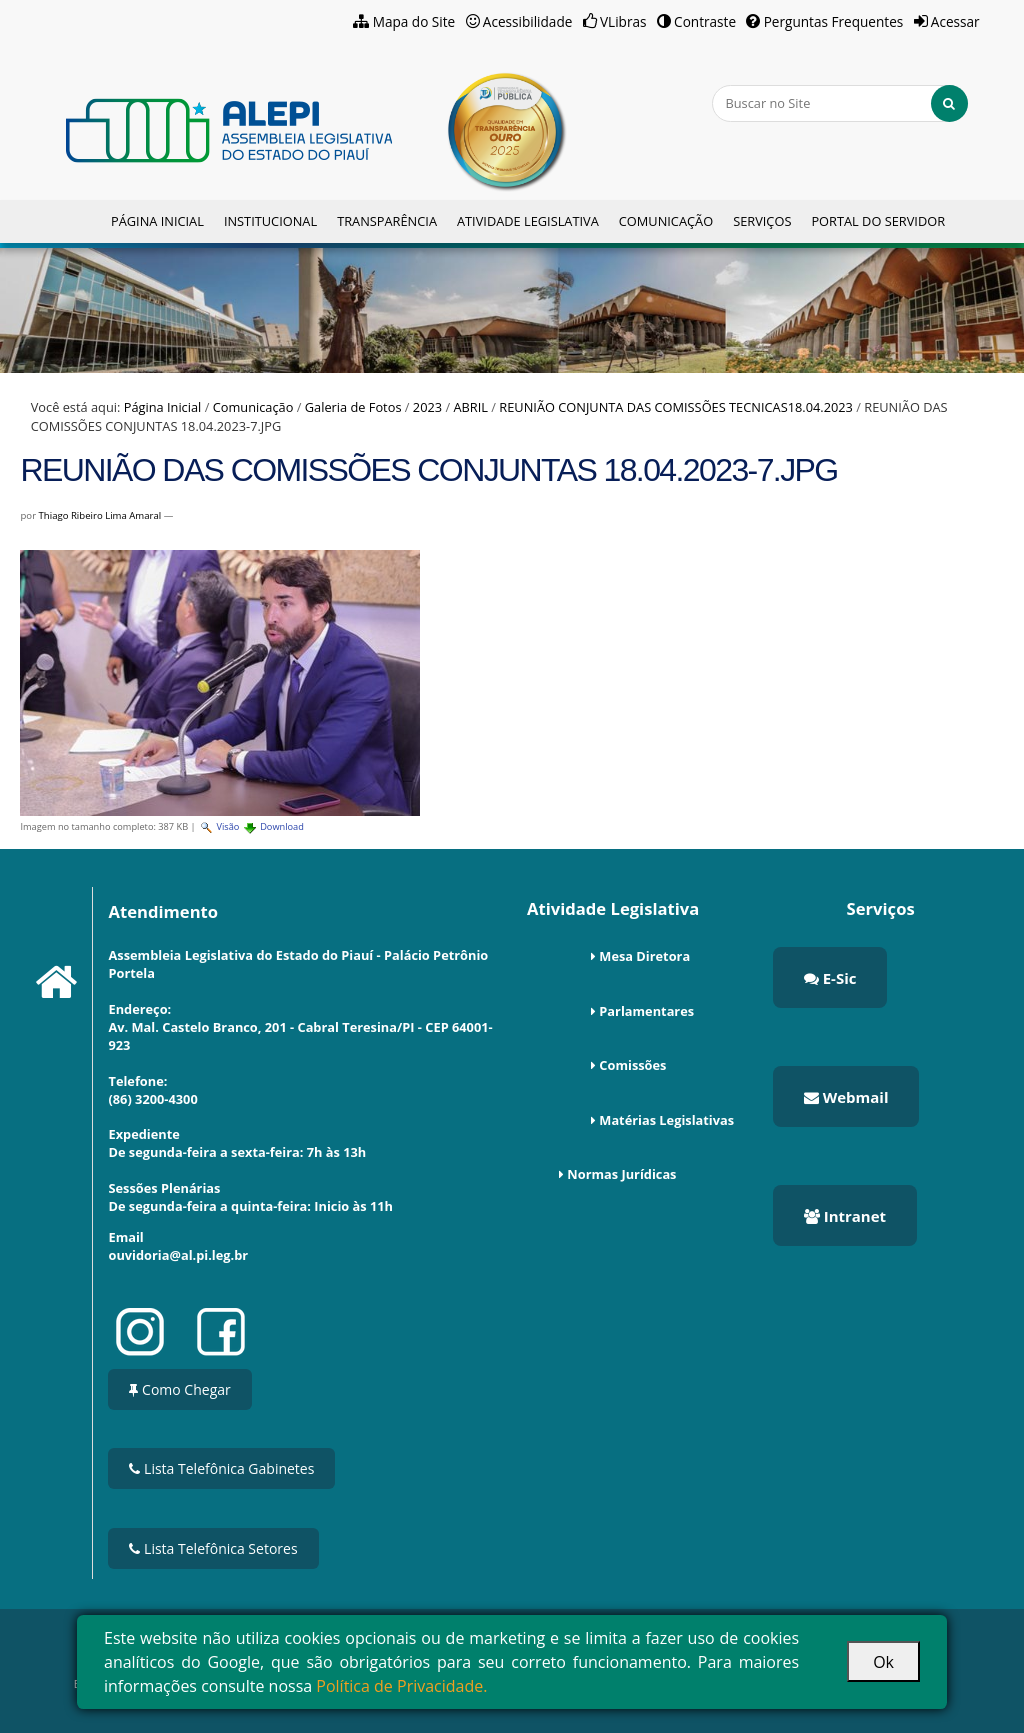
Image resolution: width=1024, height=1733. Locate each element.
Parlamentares (646, 1011)
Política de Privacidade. (401, 1686)
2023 (427, 407)
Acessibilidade (528, 21)
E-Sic (830, 978)
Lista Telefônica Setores (213, 1548)
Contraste (705, 21)
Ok (883, 1662)
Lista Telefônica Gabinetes (221, 1468)
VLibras (623, 21)
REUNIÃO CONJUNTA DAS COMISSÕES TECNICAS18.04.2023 (676, 407)
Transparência (387, 221)
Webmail (846, 1097)
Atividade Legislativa (528, 221)
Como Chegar (179, 1389)
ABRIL (470, 407)
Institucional (270, 221)
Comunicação (666, 221)
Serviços (762, 221)
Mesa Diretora (644, 956)
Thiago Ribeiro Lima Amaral (100, 515)
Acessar (955, 21)
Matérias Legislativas (666, 1120)
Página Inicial (157, 221)
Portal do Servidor (878, 221)
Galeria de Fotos (353, 407)
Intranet (845, 1216)
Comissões (632, 1065)
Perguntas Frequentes (834, 21)
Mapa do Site (414, 21)
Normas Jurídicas (621, 1174)
